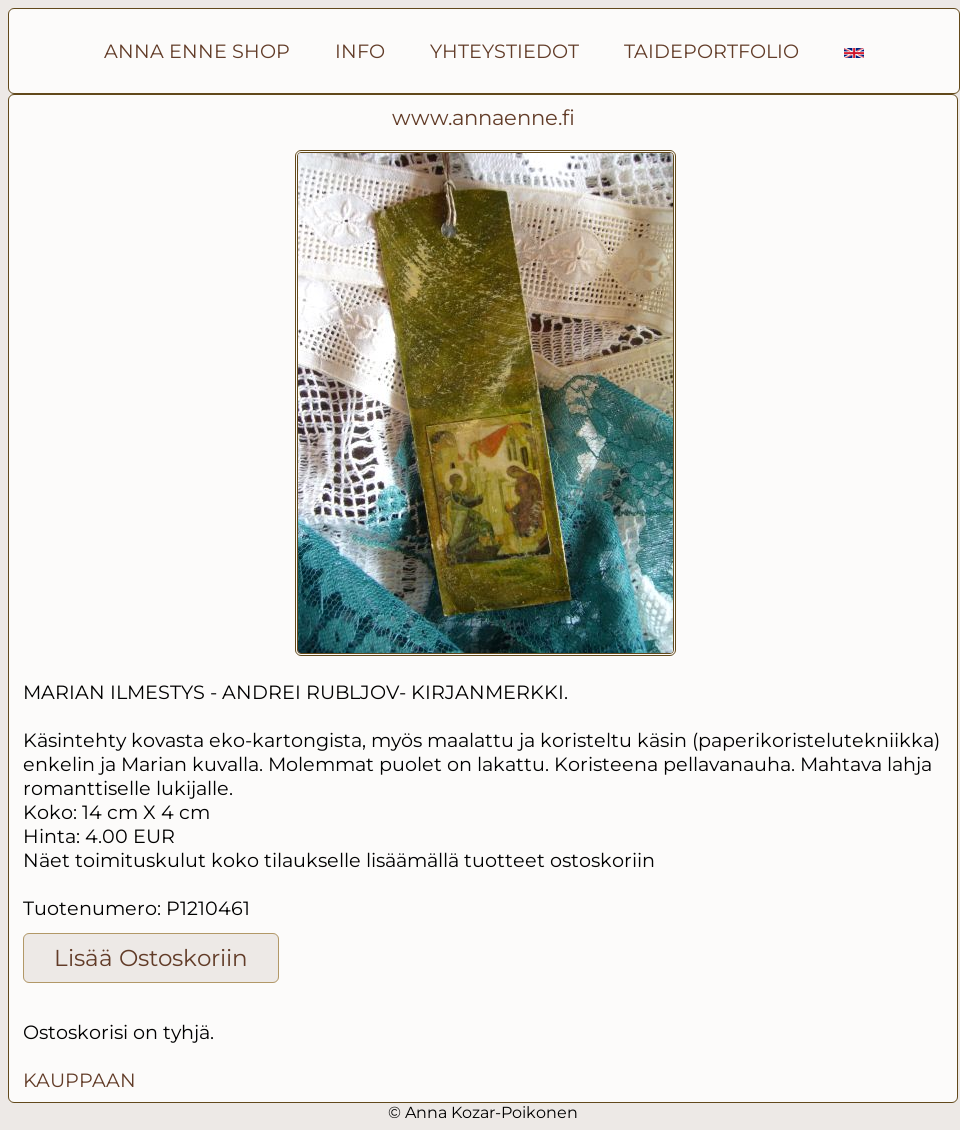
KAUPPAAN (79, 1080)
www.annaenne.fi (483, 117)
